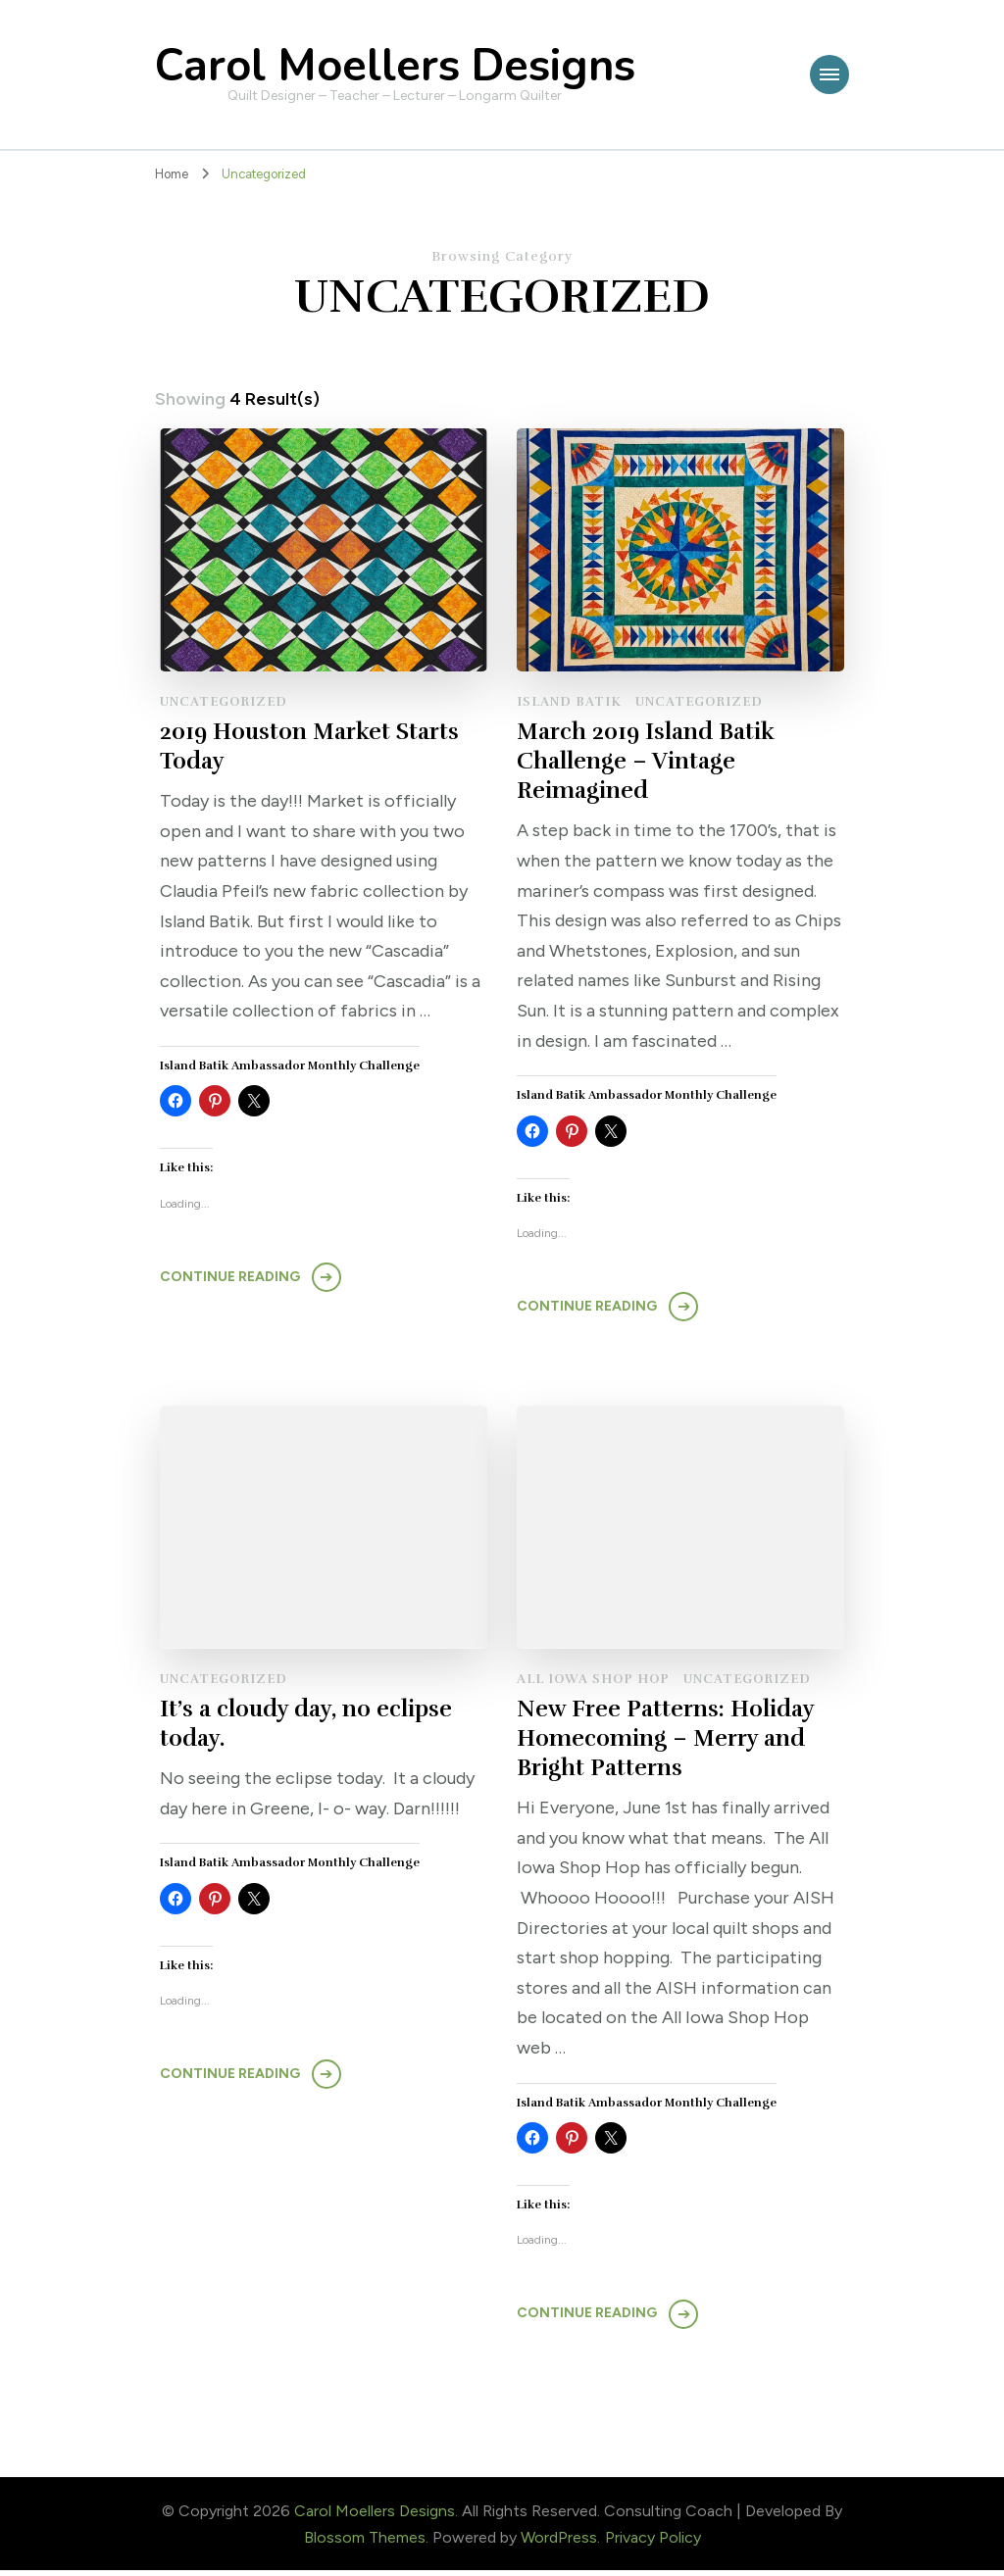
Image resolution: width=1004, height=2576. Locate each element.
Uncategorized (223, 702)
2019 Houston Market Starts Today (313, 747)
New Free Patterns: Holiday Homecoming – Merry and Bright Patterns (667, 1743)
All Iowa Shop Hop (593, 1682)
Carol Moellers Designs (395, 66)
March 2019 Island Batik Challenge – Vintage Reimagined (648, 763)
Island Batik (569, 702)
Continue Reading (230, 1278)
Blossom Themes (365, 2542)
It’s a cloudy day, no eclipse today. (308, 1728)
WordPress (559, 2542)
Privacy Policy (653, 2542)
